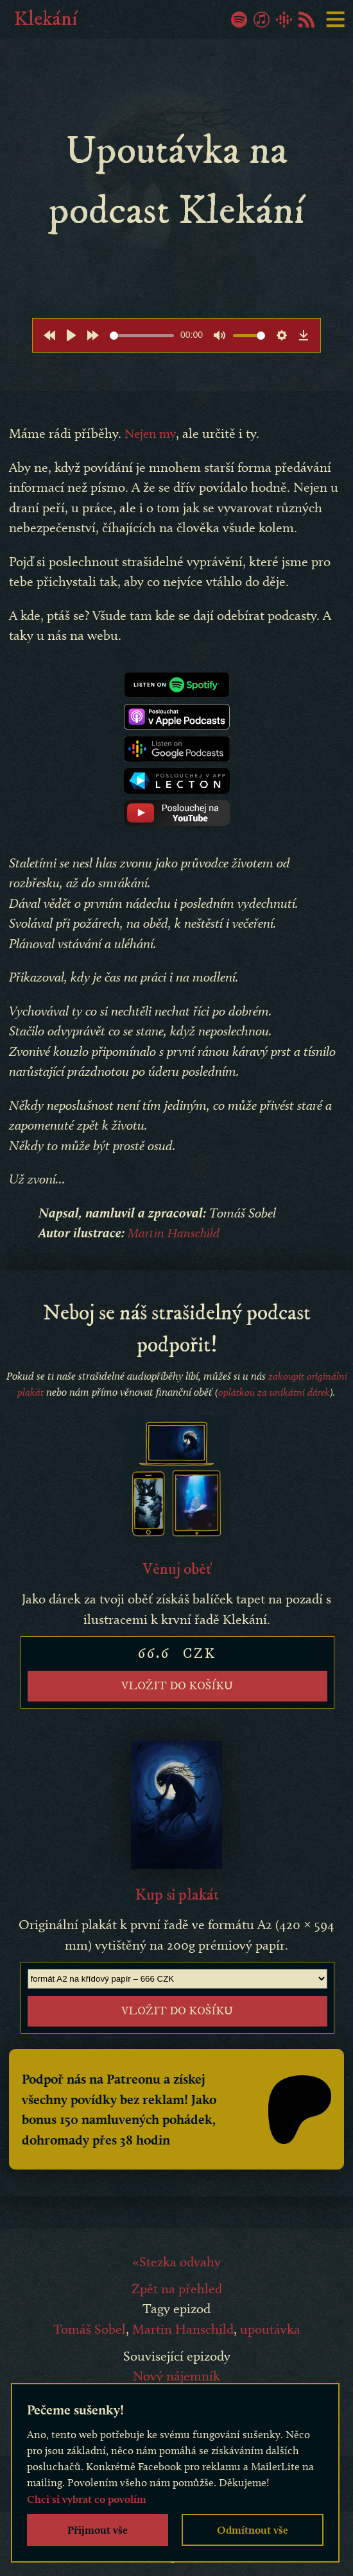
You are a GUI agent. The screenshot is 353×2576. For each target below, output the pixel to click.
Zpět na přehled (177, 2317)
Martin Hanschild (175, 1233)
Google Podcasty (284, 20)
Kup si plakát (176, 1900)
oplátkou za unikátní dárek (274, 1391)
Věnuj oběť (177, 1571)
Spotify (239, 20)
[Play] (71, 335)
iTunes (262, 20)
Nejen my (152, 433)
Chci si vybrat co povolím (86, 2499)
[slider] (142, 336)
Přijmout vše (97, 2529)
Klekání (45, 19)
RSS (306, 20)
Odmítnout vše (252, 2529)
